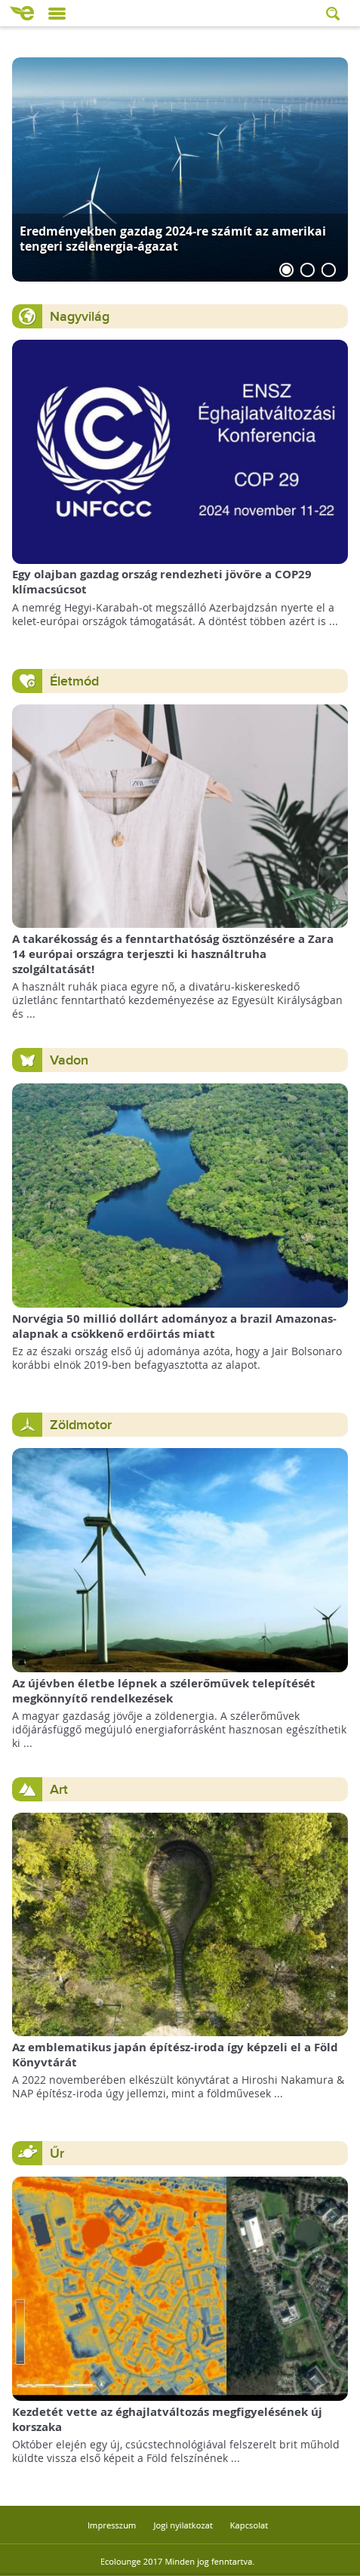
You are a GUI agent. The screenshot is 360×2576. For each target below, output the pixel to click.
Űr (57, 2154)
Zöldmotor (81, 1425)
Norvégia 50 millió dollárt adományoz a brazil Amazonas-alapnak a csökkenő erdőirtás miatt (174, 1326)
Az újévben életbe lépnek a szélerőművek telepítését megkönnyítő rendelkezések (163, 1690)
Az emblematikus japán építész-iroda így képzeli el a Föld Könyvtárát (175, 2054)
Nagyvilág (79, 317)
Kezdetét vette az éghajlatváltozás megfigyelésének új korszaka (167, 2419)
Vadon (69, 1060)
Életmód (74, 681)
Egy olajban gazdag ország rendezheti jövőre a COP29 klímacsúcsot (162, 581)
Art (59, 1790)
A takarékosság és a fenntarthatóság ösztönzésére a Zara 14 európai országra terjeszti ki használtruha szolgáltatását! (173, 954)
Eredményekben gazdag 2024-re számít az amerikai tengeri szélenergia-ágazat (173, 238)
